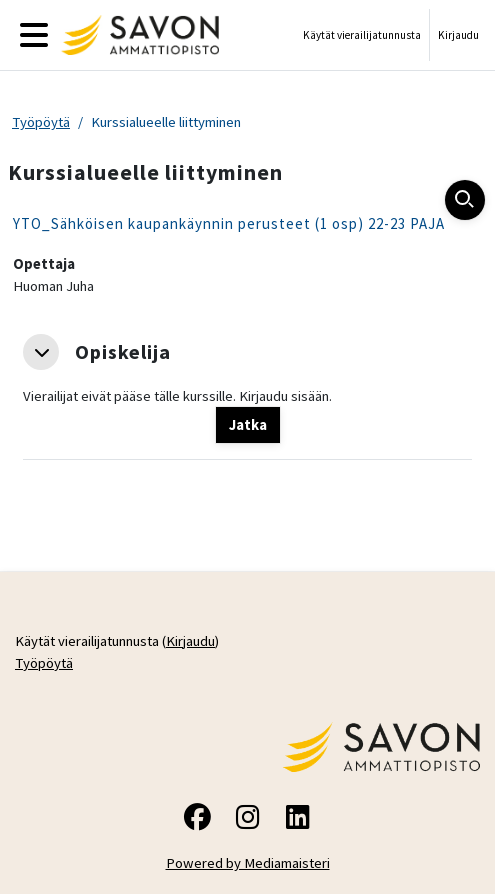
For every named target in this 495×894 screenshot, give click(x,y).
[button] (41, 352)
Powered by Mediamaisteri (248, 863)
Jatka (248, 425)
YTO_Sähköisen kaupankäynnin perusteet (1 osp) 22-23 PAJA (229, 223)
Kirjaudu (458, 35)
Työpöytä (41, 122)
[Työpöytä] (135, 35)
